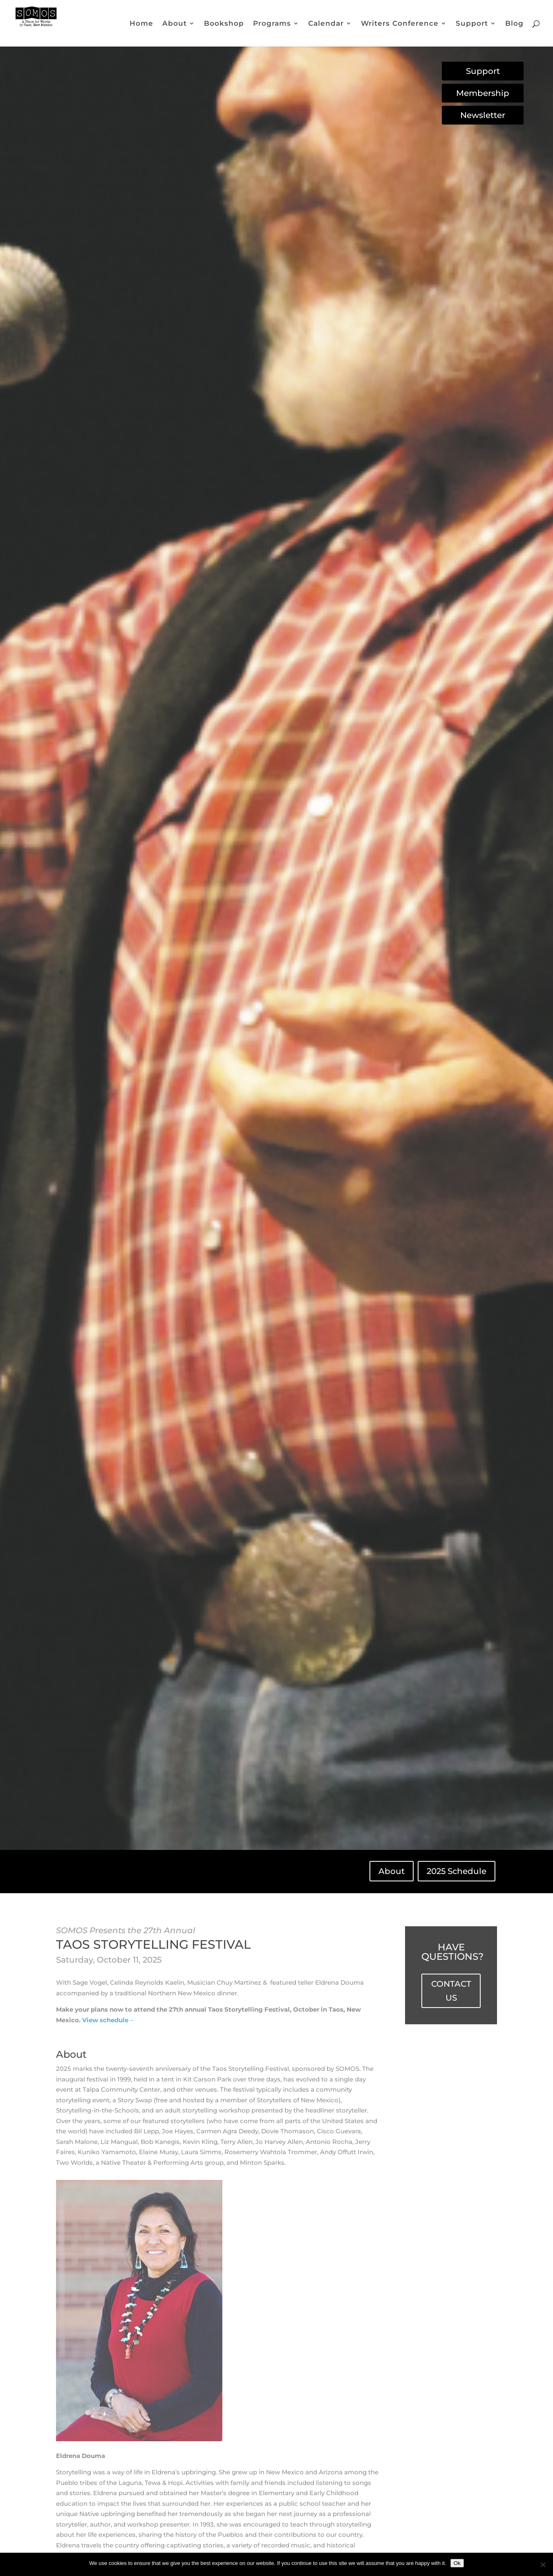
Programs (272, 23)
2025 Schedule (456, 1871)
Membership (482, 93)
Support (472, 23)
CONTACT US (451, 1991)
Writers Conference (400, 23)
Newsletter (482, 115)
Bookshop (224, 23)
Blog (514, 23)
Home (141, 23)
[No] (543, 2564)
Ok (457, 2563)
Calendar (326, 23)
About (174, 23)
